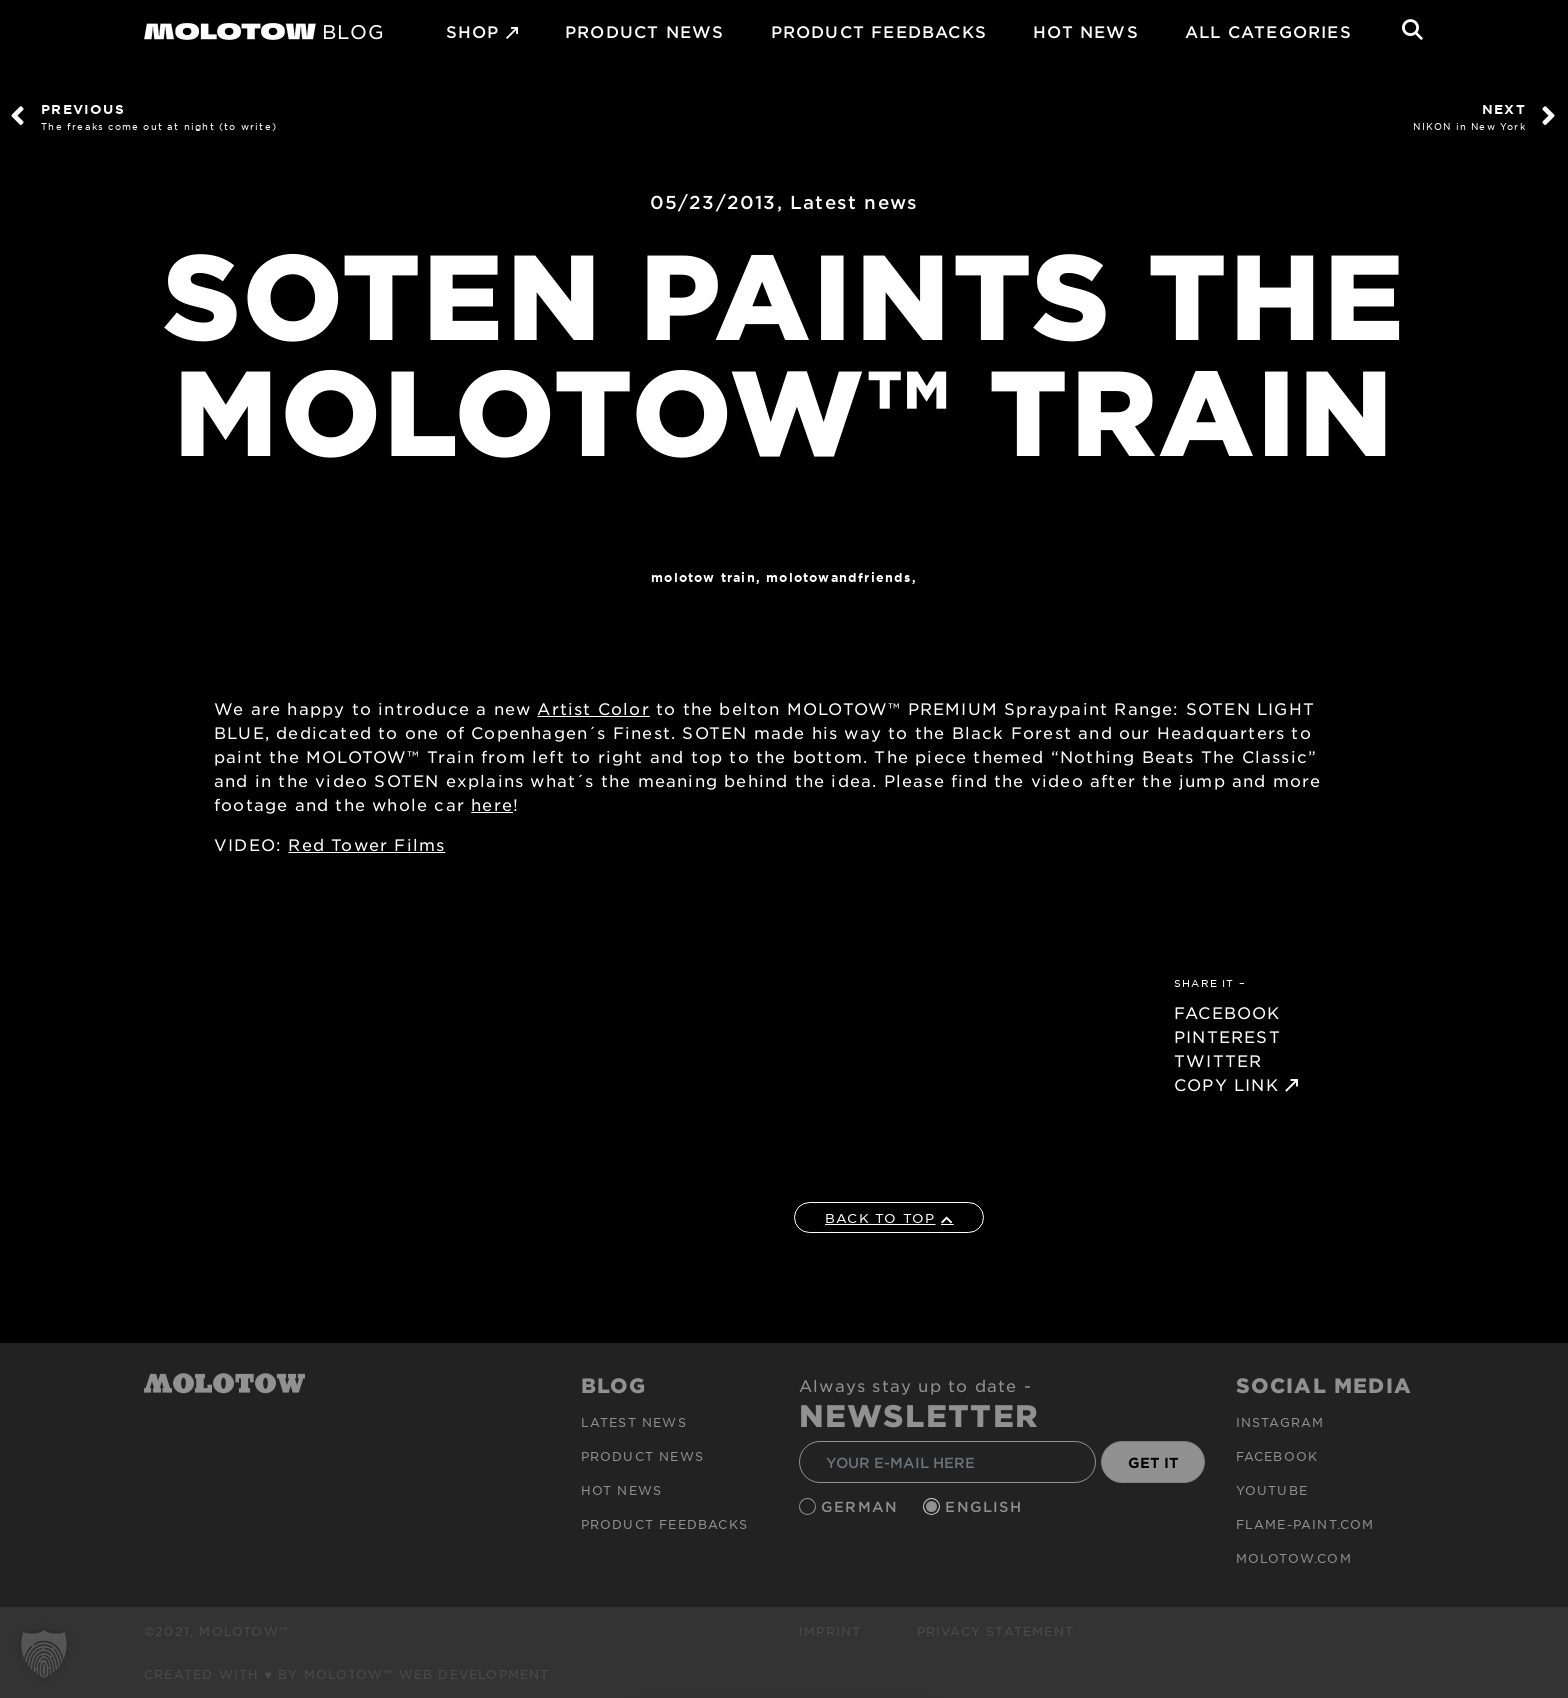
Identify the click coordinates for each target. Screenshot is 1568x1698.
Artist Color (593, 708)
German (862, 1506)
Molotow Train (703, 577)
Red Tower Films (366, 844)
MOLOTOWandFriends (838, 577)
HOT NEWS (1086, 31)
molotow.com (1294, 1558)
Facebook (1277, 1456)
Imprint (830, 1631)
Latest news (854, 202)
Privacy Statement (995, 1631)
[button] (44, 1654)
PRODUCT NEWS (644, 31)
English (986, 1506)
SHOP (473, 31)
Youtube (1272, 1490)
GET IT (1153, 1462)
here (492, 804)
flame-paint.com (1305, 1524)
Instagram (1280, 1422)
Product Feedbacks (879, 31)
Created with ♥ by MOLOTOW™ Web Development (347, 1674)
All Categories (1268, 31)
